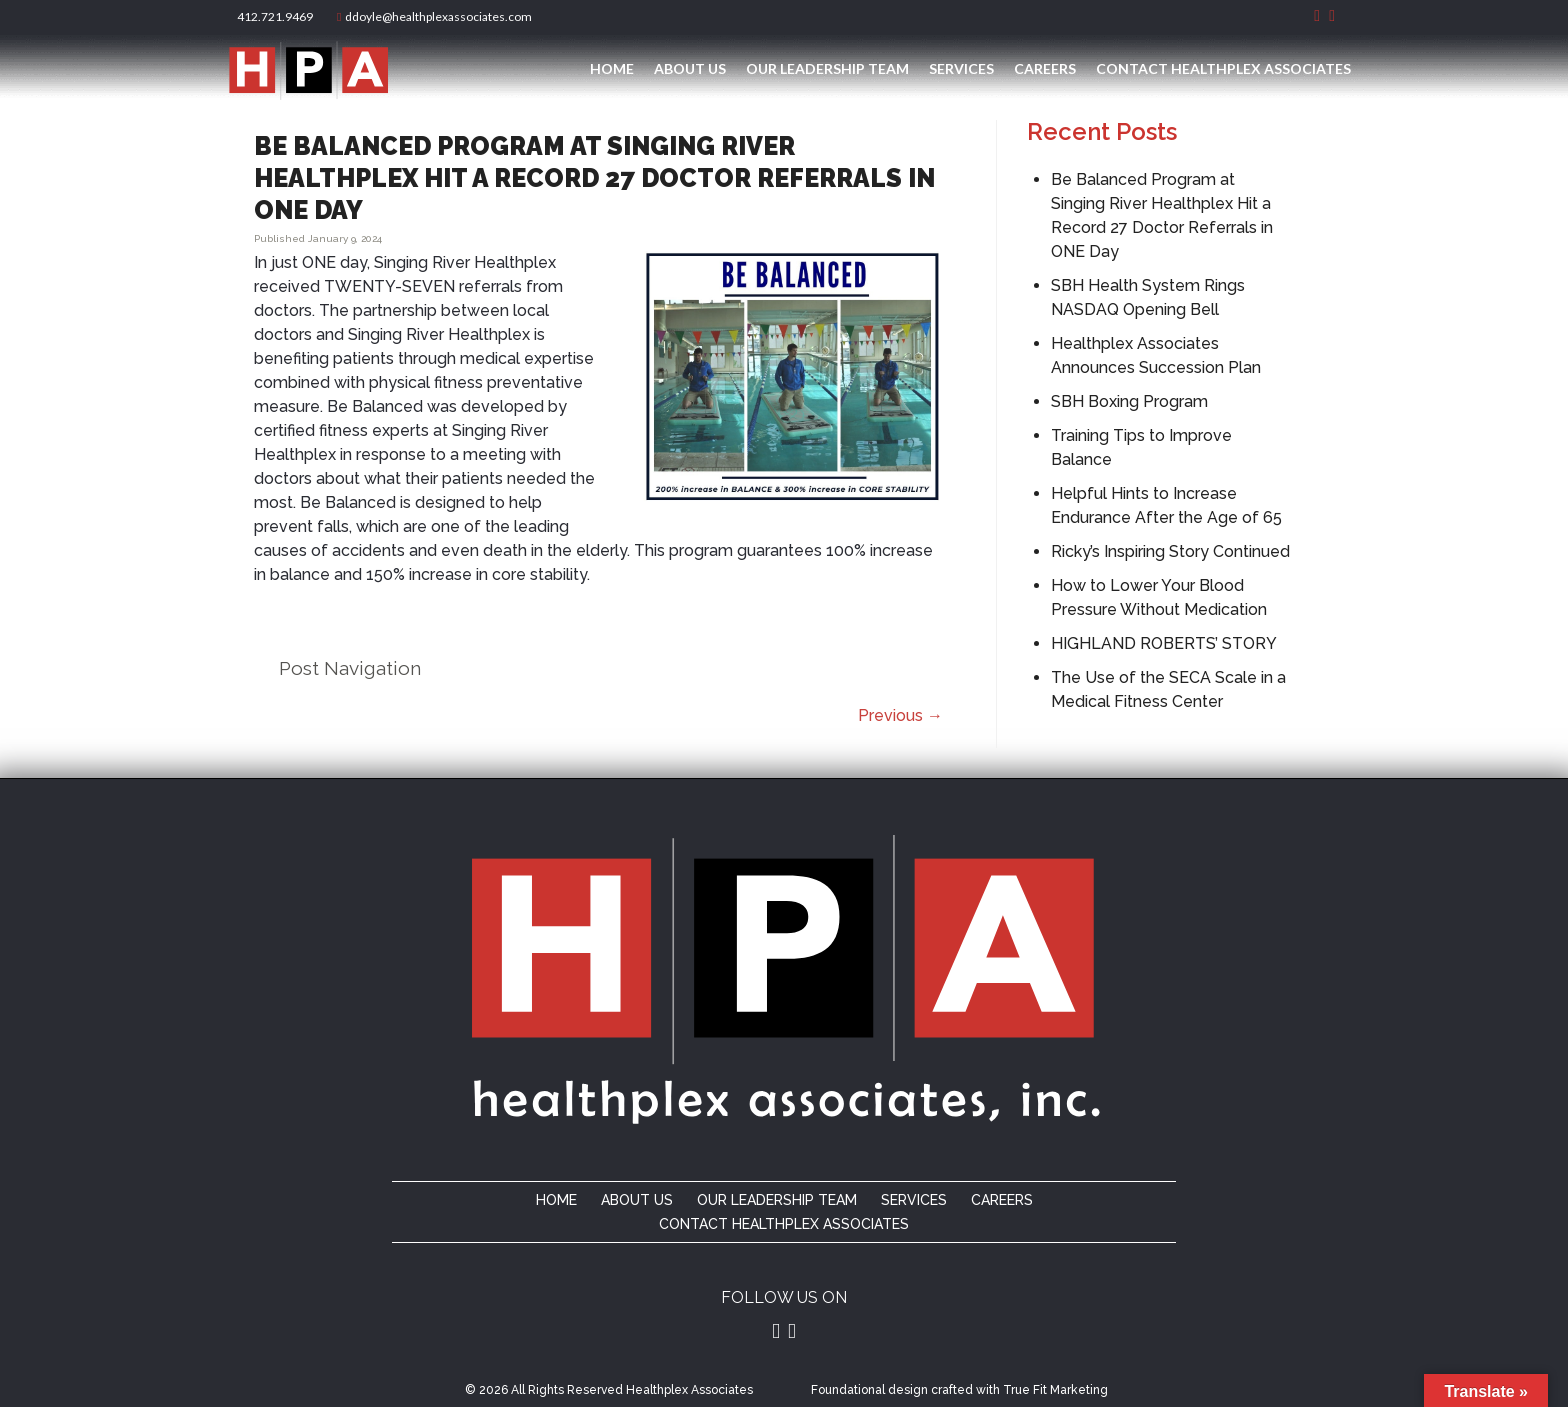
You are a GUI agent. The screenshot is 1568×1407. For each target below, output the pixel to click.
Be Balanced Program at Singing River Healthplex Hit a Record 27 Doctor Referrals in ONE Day (594, 178)
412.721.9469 (273, 16)
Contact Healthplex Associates (1223, 68)
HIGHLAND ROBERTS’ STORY (1164, 643)
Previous (900, 715)
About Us (690, 68)
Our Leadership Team (827, 68)
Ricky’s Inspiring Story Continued (1170, 551)
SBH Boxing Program (1129, 401)
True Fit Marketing (1055, 1390)
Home (612, 68)
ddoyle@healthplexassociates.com (434, 16)
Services (961, 68)
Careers (1045, 68)
